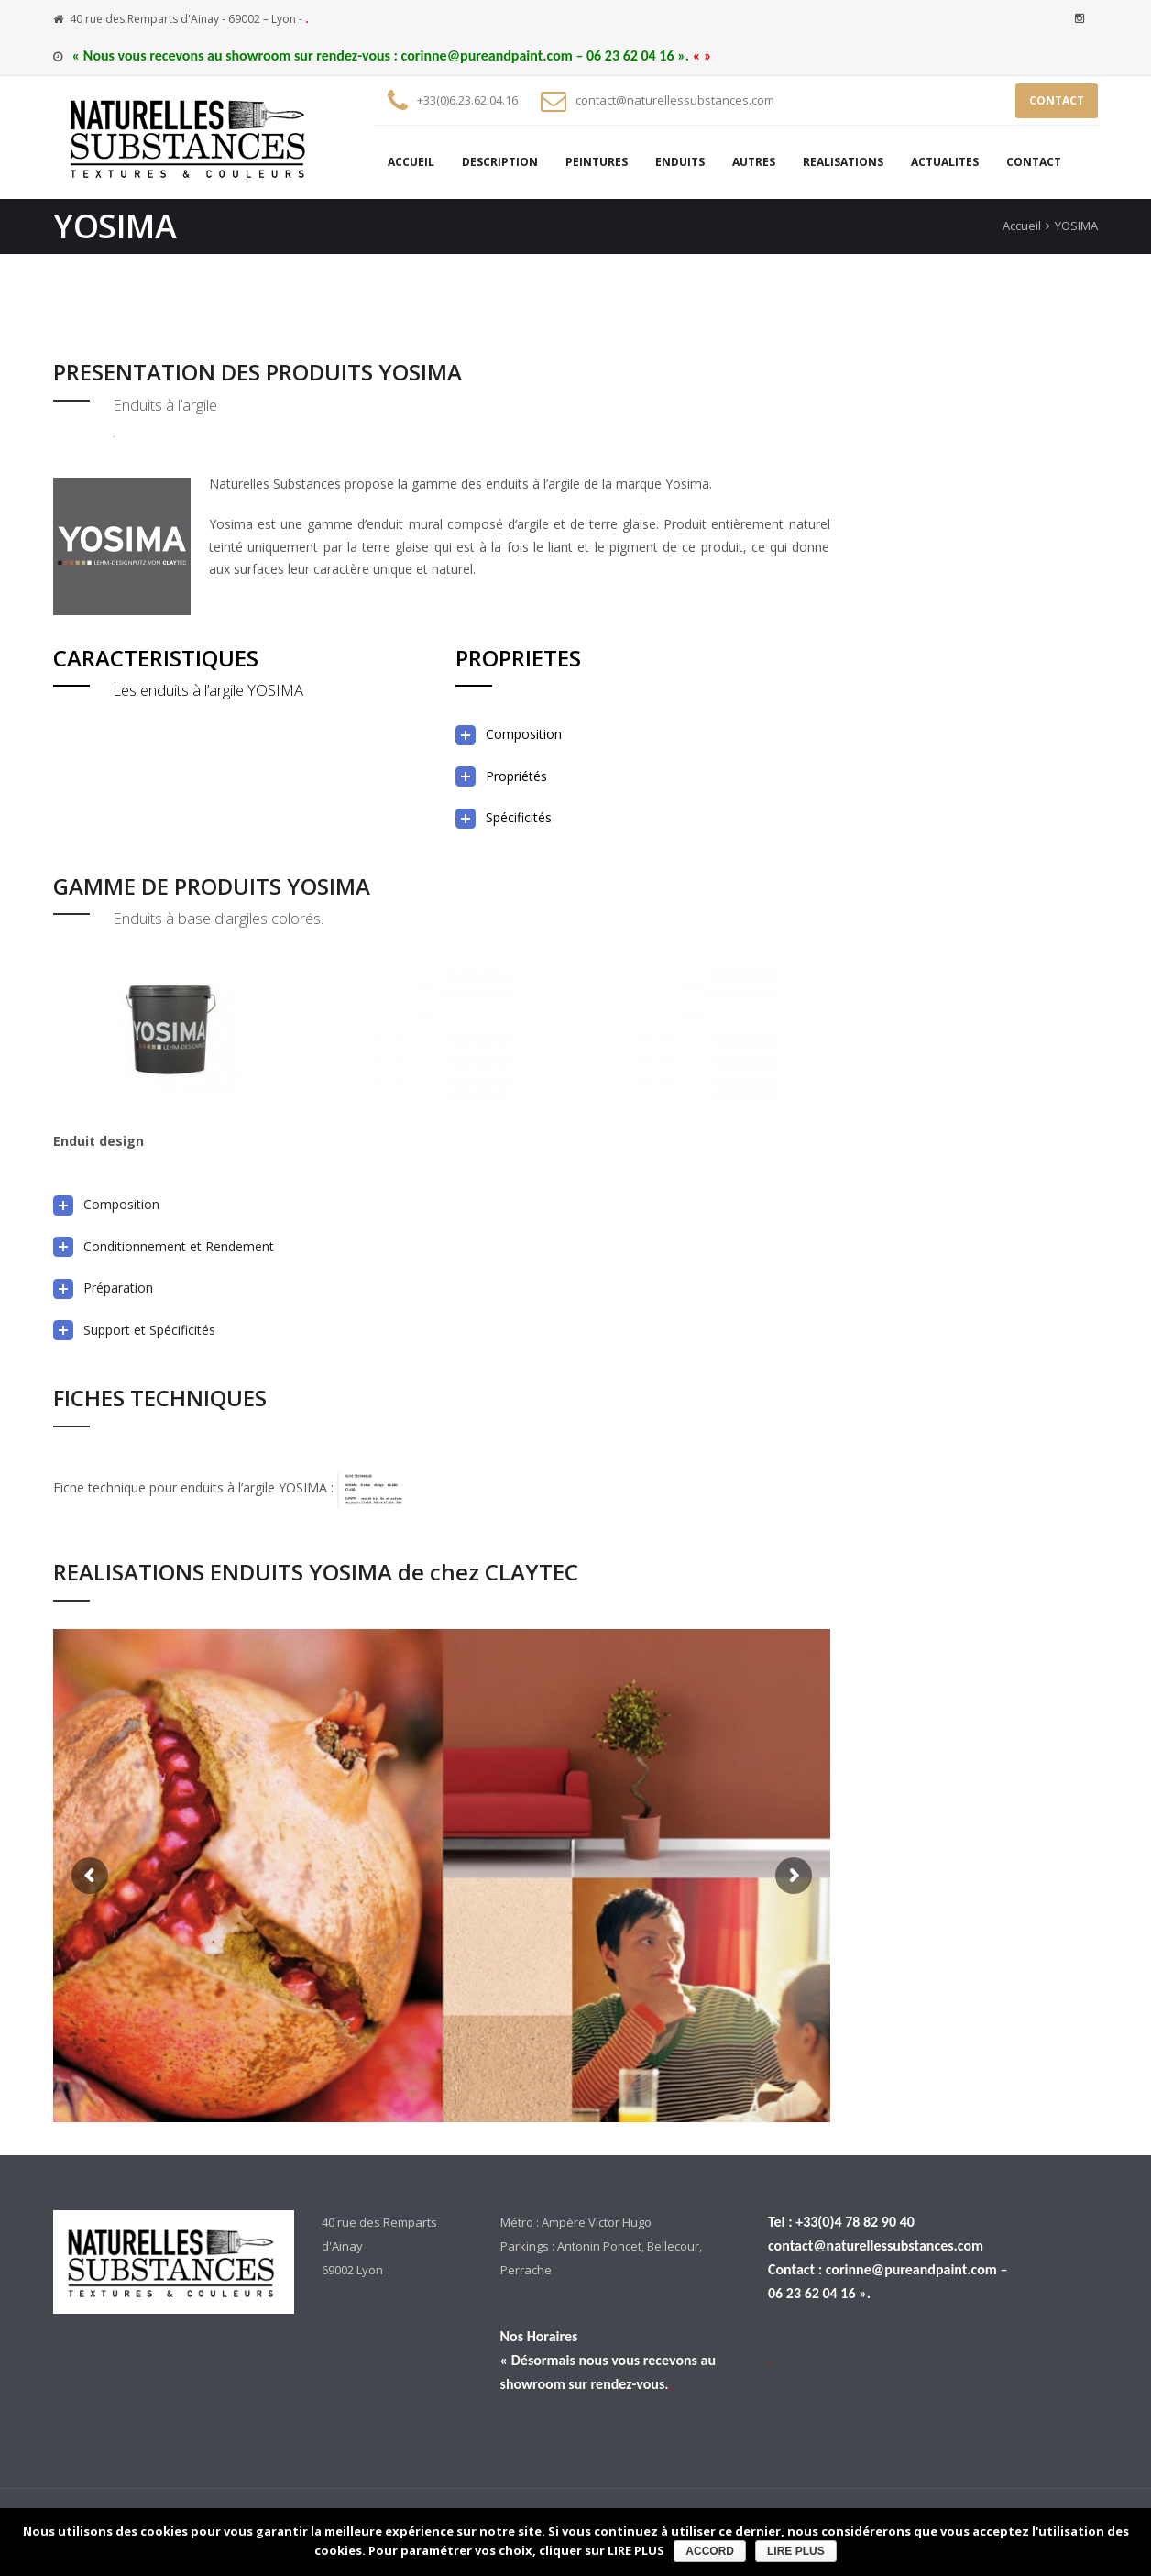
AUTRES (753, 162)
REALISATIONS (843, 162)
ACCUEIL (411, 162)
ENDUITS (680, 162)
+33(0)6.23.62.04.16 (467, 100)
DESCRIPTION (500, 162)
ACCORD (709, 2551)
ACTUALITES (945, 162)
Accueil (1022, 225)
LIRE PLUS (796, 2551)
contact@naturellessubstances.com (675, 100)
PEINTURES (596, 162)
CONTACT (1056, 100)
